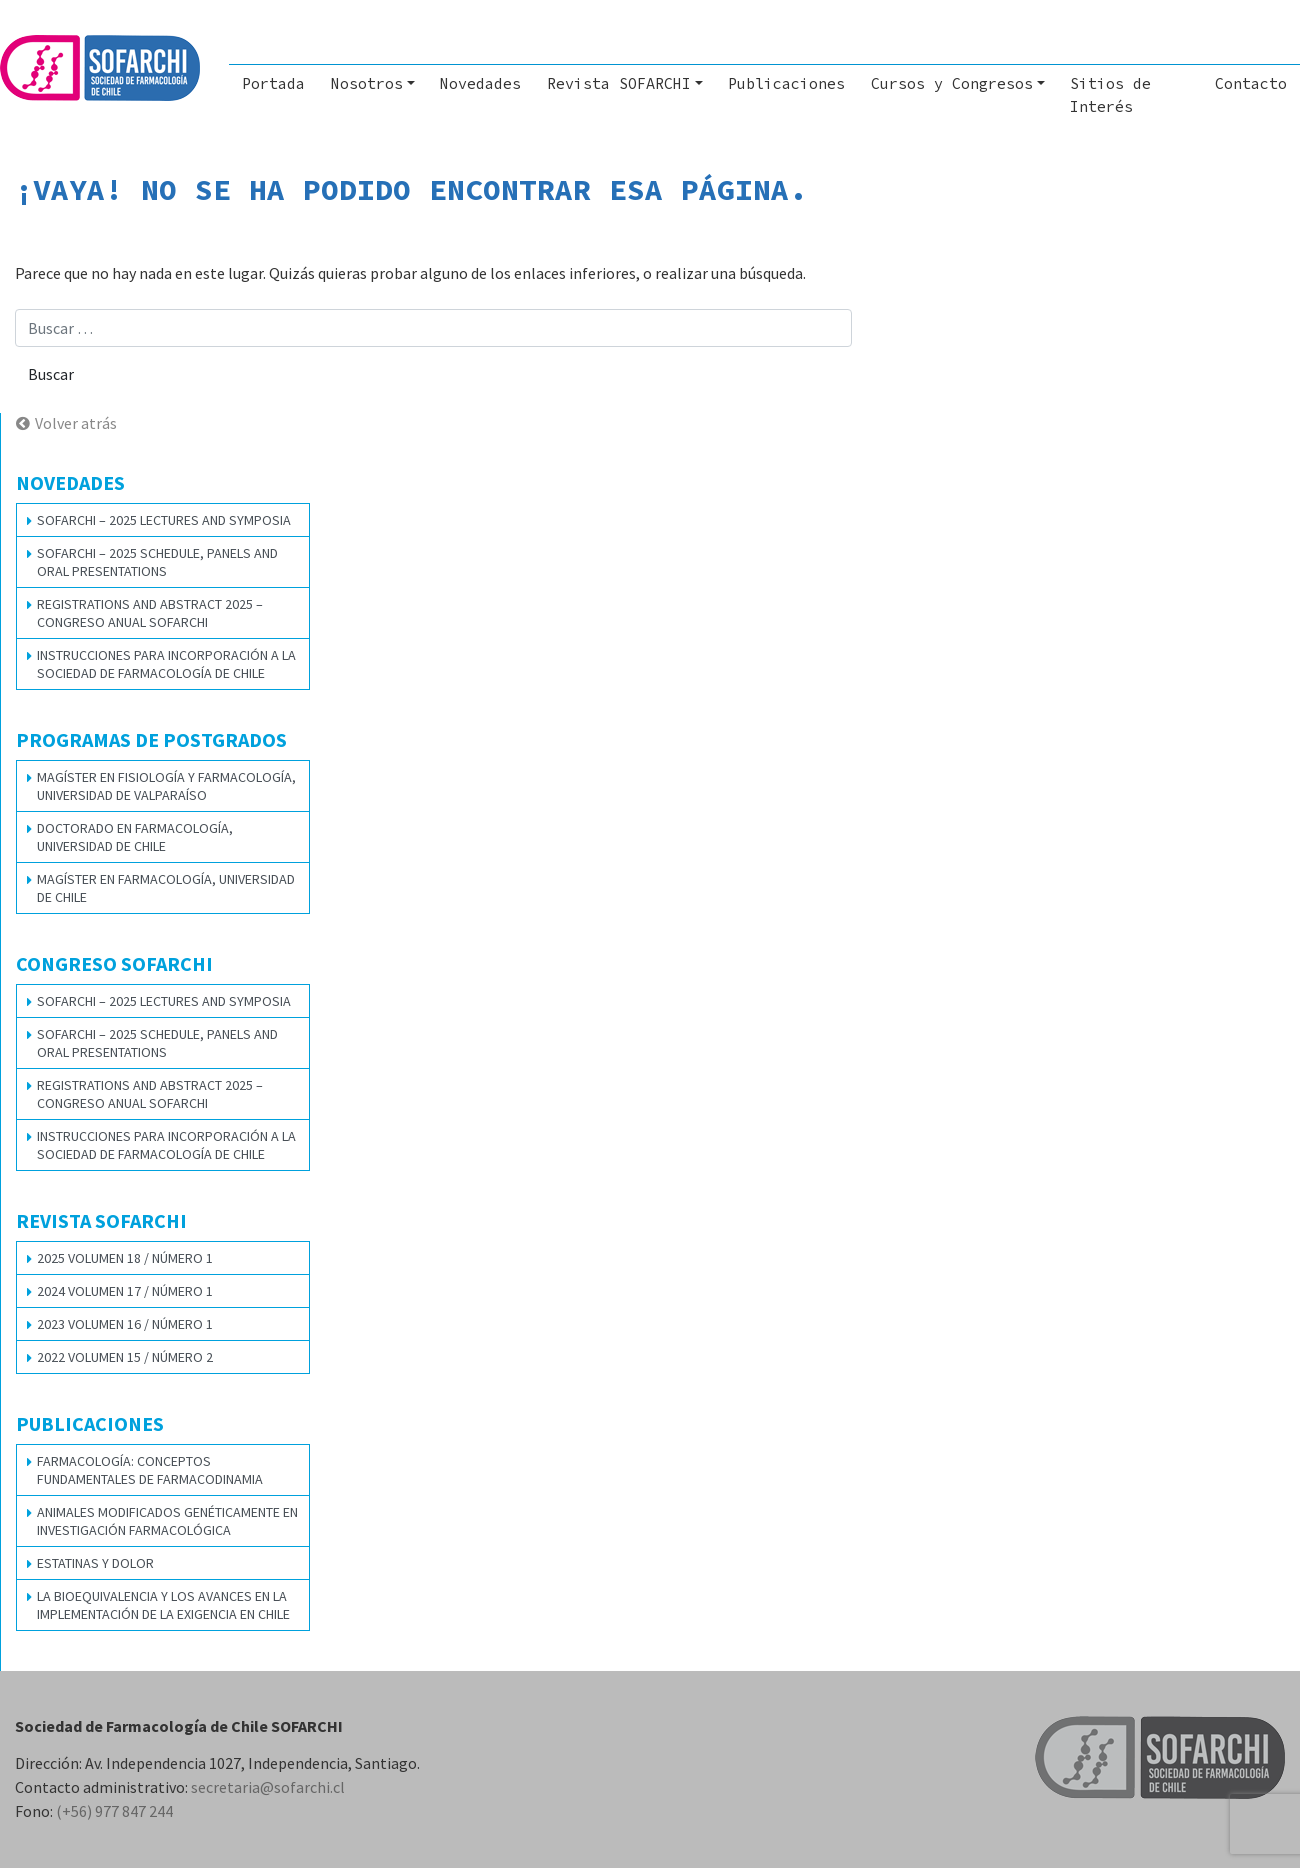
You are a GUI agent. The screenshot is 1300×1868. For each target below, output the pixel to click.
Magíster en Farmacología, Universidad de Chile (166, 888)
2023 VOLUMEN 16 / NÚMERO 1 (125, 1324)
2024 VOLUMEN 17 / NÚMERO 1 (125, 1291)
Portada (273, 83)
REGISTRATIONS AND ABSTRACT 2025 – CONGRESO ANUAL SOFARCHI (150, 613)
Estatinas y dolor (95, 1563)
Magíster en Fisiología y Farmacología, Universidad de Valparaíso (166, 786)
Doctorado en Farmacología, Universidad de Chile (135, 837)
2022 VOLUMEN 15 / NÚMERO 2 (125, 1357)
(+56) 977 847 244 (114, 1811)
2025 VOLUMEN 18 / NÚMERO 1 (125, 1258)
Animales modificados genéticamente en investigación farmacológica (167, 1521)
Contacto (1251, 83)
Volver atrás (76, 423)
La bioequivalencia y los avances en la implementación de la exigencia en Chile (163, 1605)
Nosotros (367, 83)
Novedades (480, 83)
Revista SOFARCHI (619, 83)
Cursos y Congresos (952, 83)
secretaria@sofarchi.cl (268, 1787)
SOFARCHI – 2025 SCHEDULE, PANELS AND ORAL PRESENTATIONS (157, 562)
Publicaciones (786, 83)
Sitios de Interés (1110, 95)
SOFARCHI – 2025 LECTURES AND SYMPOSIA (164, 520)
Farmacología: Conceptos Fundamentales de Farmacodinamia (150, 1470)
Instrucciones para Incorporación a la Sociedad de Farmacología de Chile (166, 664)
